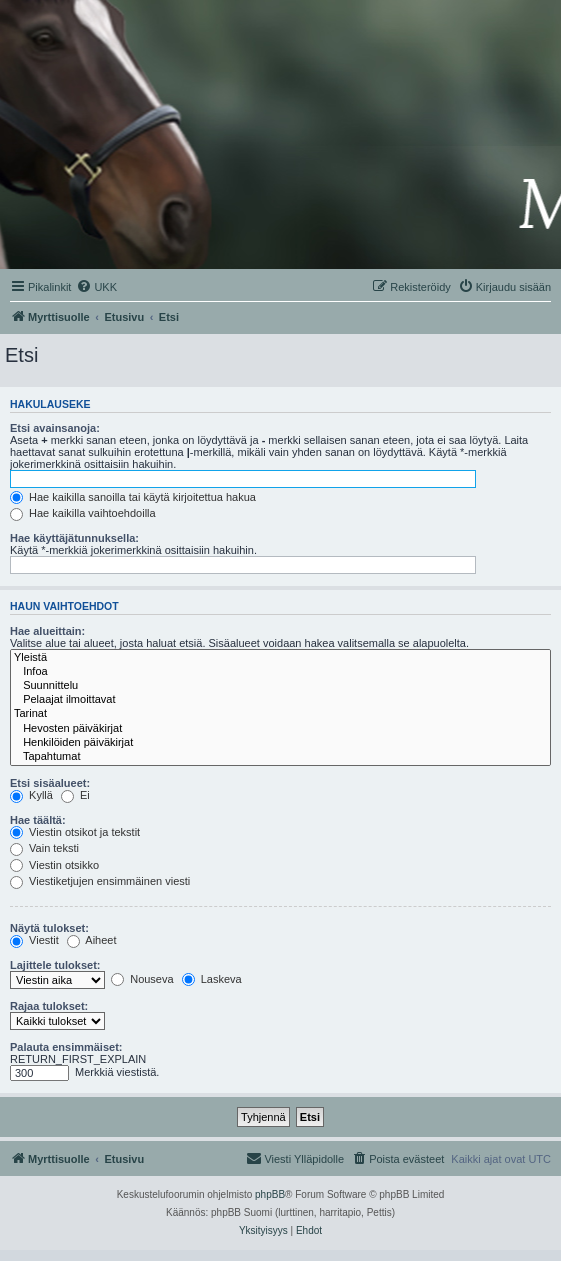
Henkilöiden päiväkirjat (280, 743)
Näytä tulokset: (49, 928)
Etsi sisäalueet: (50, 783)
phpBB (270, 1194)
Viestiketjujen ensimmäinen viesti (100, 881)
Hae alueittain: (47, 631)
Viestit (34, 940)
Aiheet (92, 940)
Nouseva (142, 979)
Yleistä (280, 658)
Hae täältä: (38, 820)
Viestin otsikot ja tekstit (75, 832)
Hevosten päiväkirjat (280, 729)
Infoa (280, 672)
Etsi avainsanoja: (55, 428)
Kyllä (31, 795)
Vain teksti (44, 848)
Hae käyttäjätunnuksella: (74, 538)
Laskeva (212, 979)
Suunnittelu (280, 686)
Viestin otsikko (54, 865)
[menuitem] (96, 287)
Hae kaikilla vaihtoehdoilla (83, 513)
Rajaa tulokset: (49, 1006)
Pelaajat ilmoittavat (280, 700)
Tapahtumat (280, 757)
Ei (75, 795)
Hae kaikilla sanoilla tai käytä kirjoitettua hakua (133, 497)
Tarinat (280, 714)
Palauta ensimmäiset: (66, 1047)
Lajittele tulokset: (55, 965)
